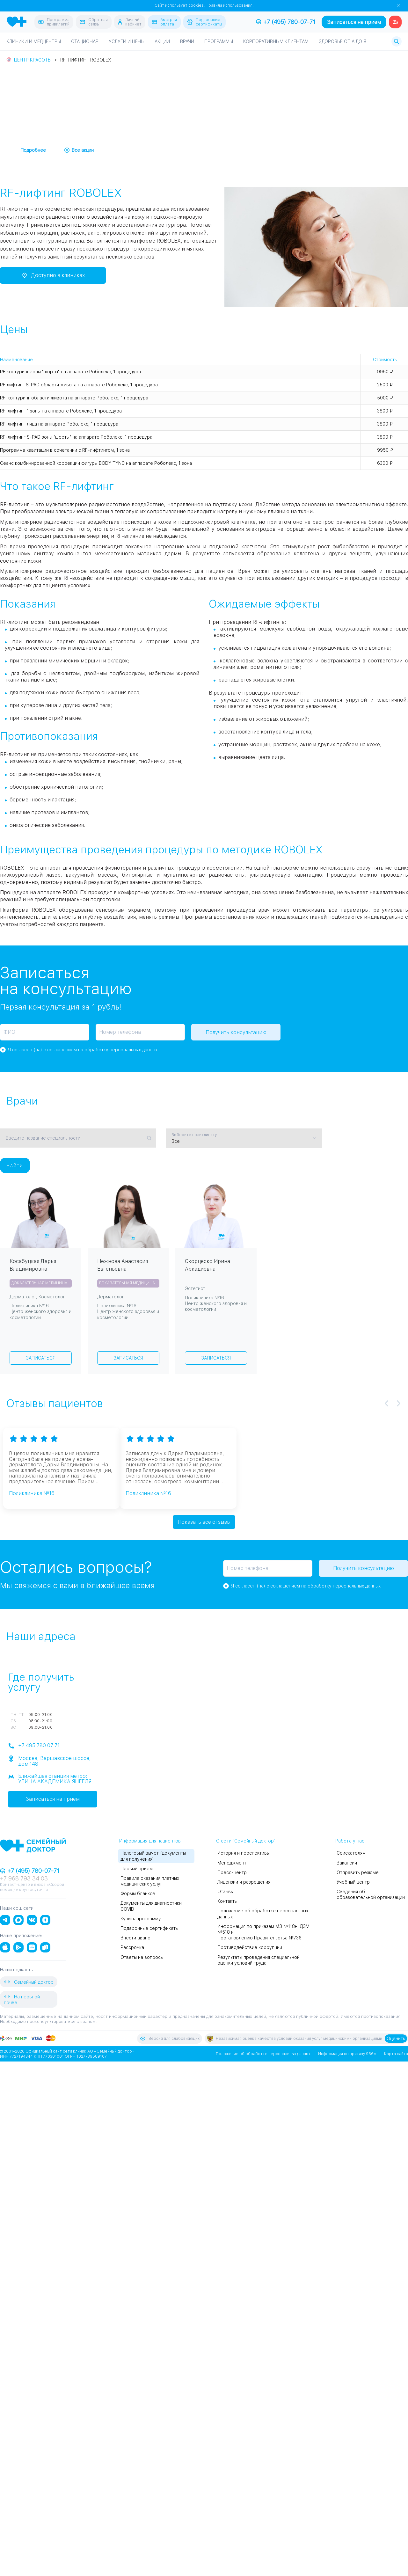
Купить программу (140, 1918)
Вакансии (347, 1862)
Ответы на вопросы (142, 1956)
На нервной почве (22, 1999)
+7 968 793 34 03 (24, 1878)
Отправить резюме (358, 1872)
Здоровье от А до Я (342, 41)
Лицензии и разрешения (243, 1881)
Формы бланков (137, 1893)
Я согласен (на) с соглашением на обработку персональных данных (82, 1049)
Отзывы (225, 1891)
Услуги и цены (126, 41)
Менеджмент (231, 1862)
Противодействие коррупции (249, 1947)
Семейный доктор (29, 1981)
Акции (162, 41)
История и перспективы (243, 1852)
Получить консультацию (236, 1032)
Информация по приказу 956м (347, 2053)
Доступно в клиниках (53, 275)
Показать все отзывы (204, 1522)
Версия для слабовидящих (170, 2038)
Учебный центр (353, 1881)
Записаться (40, 1357)
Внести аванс (135, 1937)
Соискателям (351, 1852)
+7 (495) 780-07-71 (285, 21)
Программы (218, 41)
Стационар (84, 41)
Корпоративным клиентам (276, 41)
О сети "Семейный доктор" (245, 1840)
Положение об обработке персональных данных (263, 2053)
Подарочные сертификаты (149, 1927)
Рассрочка (132, 1947)
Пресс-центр (232, 1872)
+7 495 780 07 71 (34, 1745)
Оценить (396, 2038)
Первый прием (136, 1868)
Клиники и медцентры (33, 41)
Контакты (227, 1900)
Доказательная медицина (39, 1283)
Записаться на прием (354, 22)
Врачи (187, 41)
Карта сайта (396, 2053)
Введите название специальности (43, 1138)
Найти (15, 1165)
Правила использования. (229, 5)
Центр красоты (32, 59)
